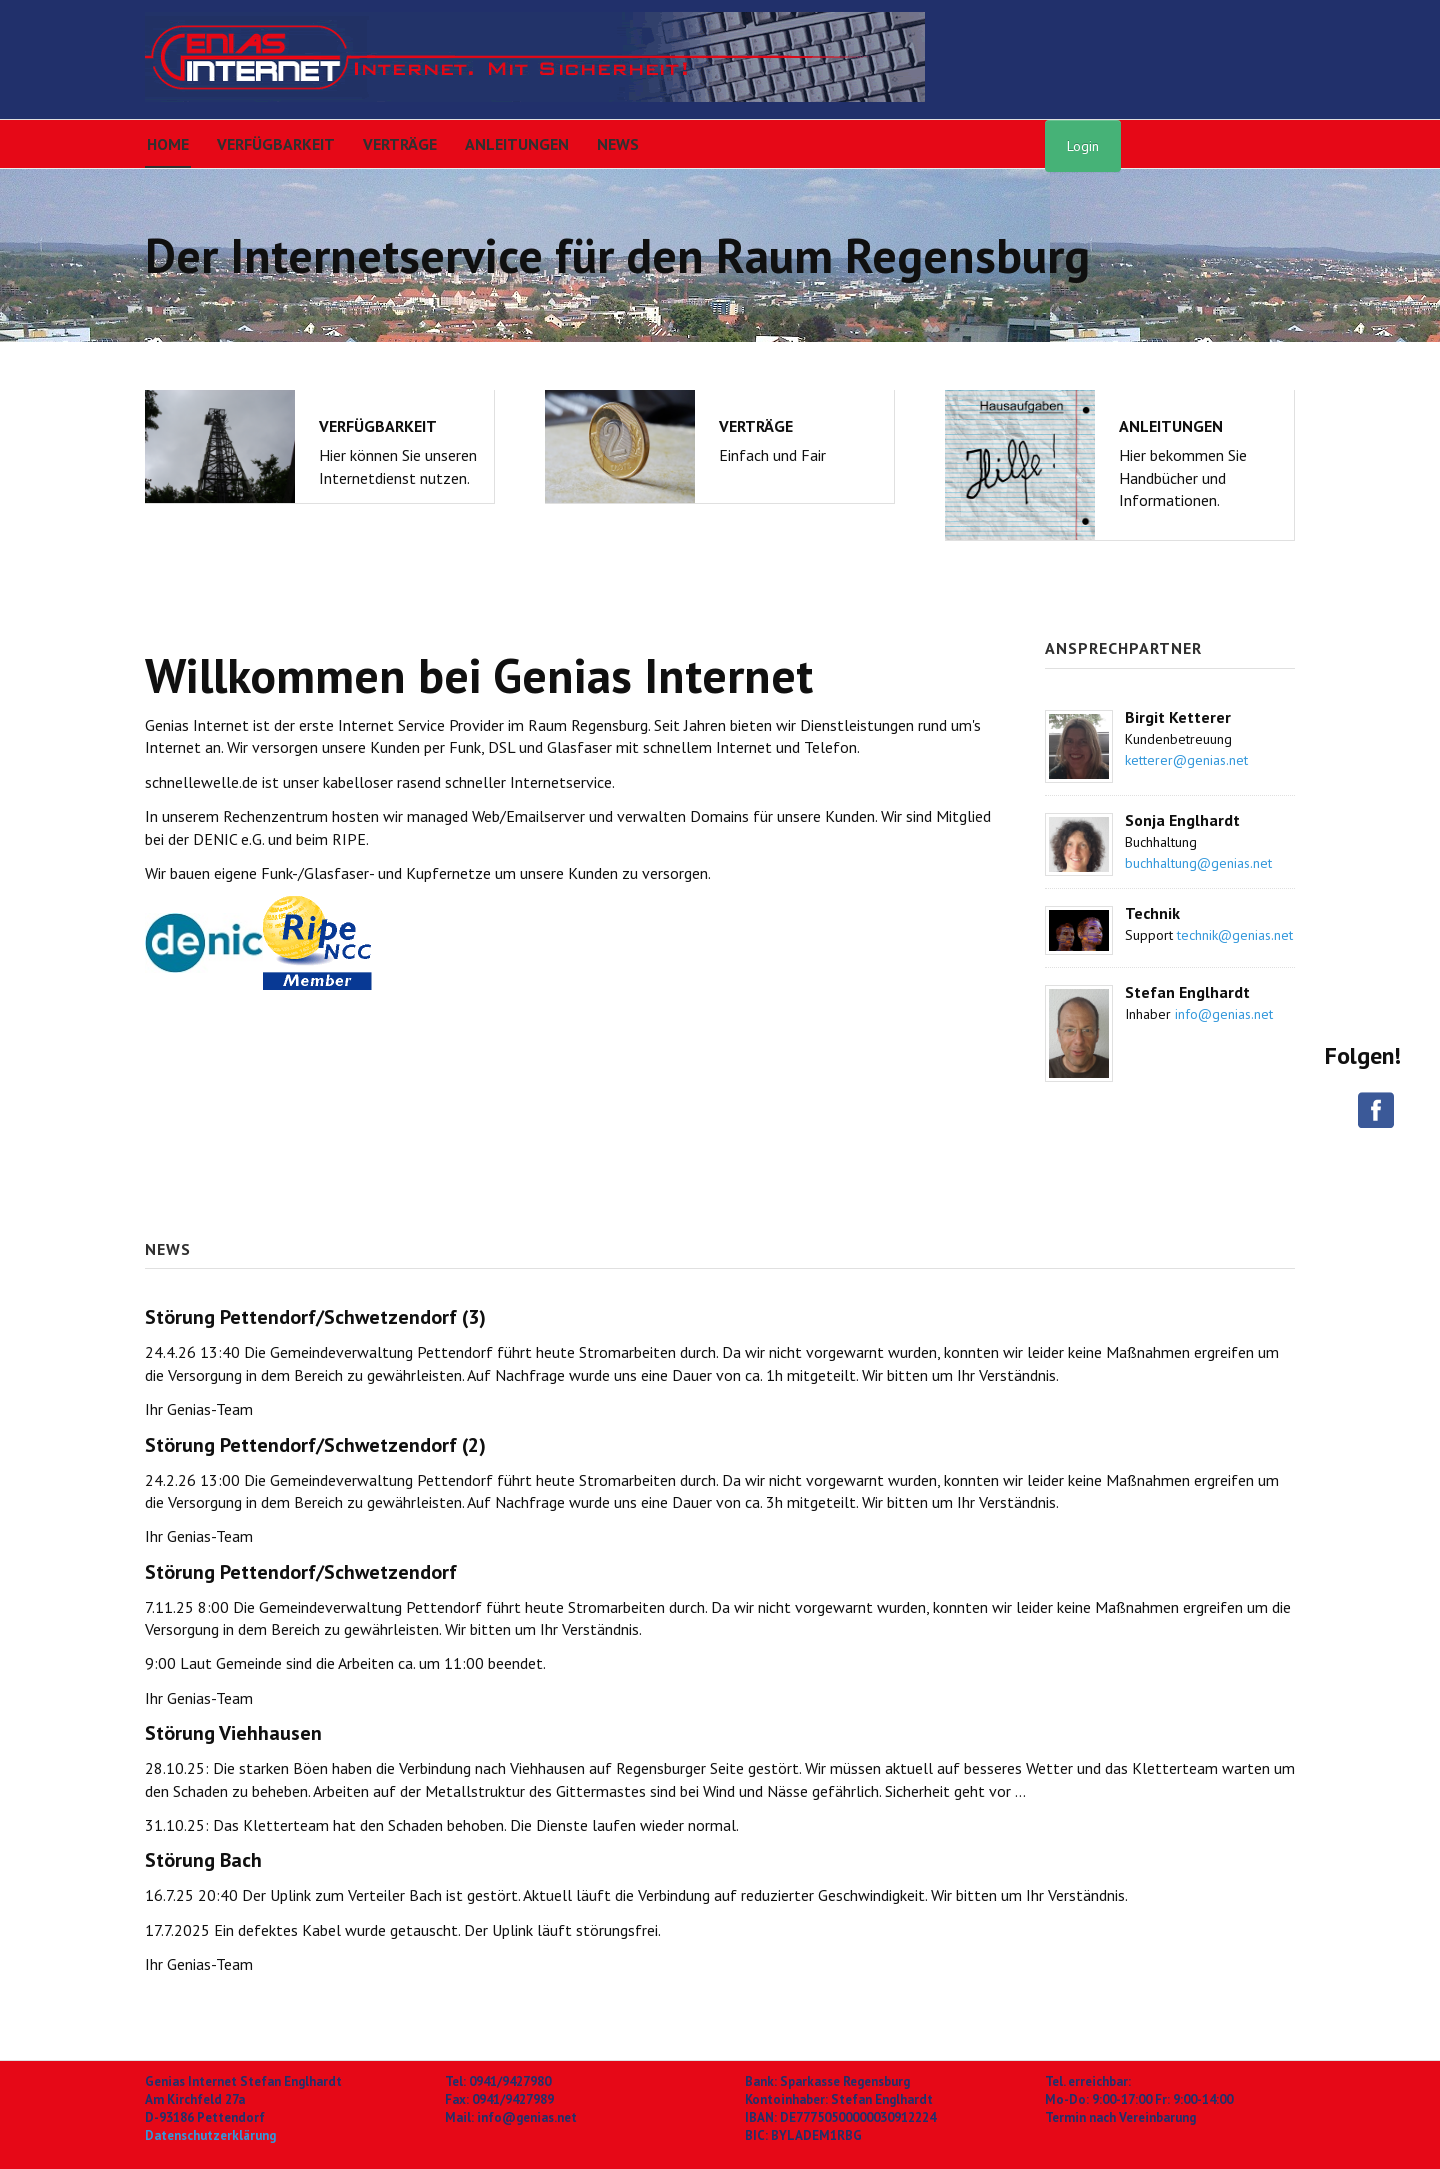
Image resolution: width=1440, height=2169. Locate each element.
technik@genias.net (1235, 935)
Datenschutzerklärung (210, 2135)
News (618, 144)
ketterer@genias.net (1186, 760)
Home (168, 144)
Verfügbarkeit (276, 144)
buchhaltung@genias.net (1198, 863)
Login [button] (1083, 146)
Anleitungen (517, 144)
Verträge (400, 144)
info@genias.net (1224, 1014)
